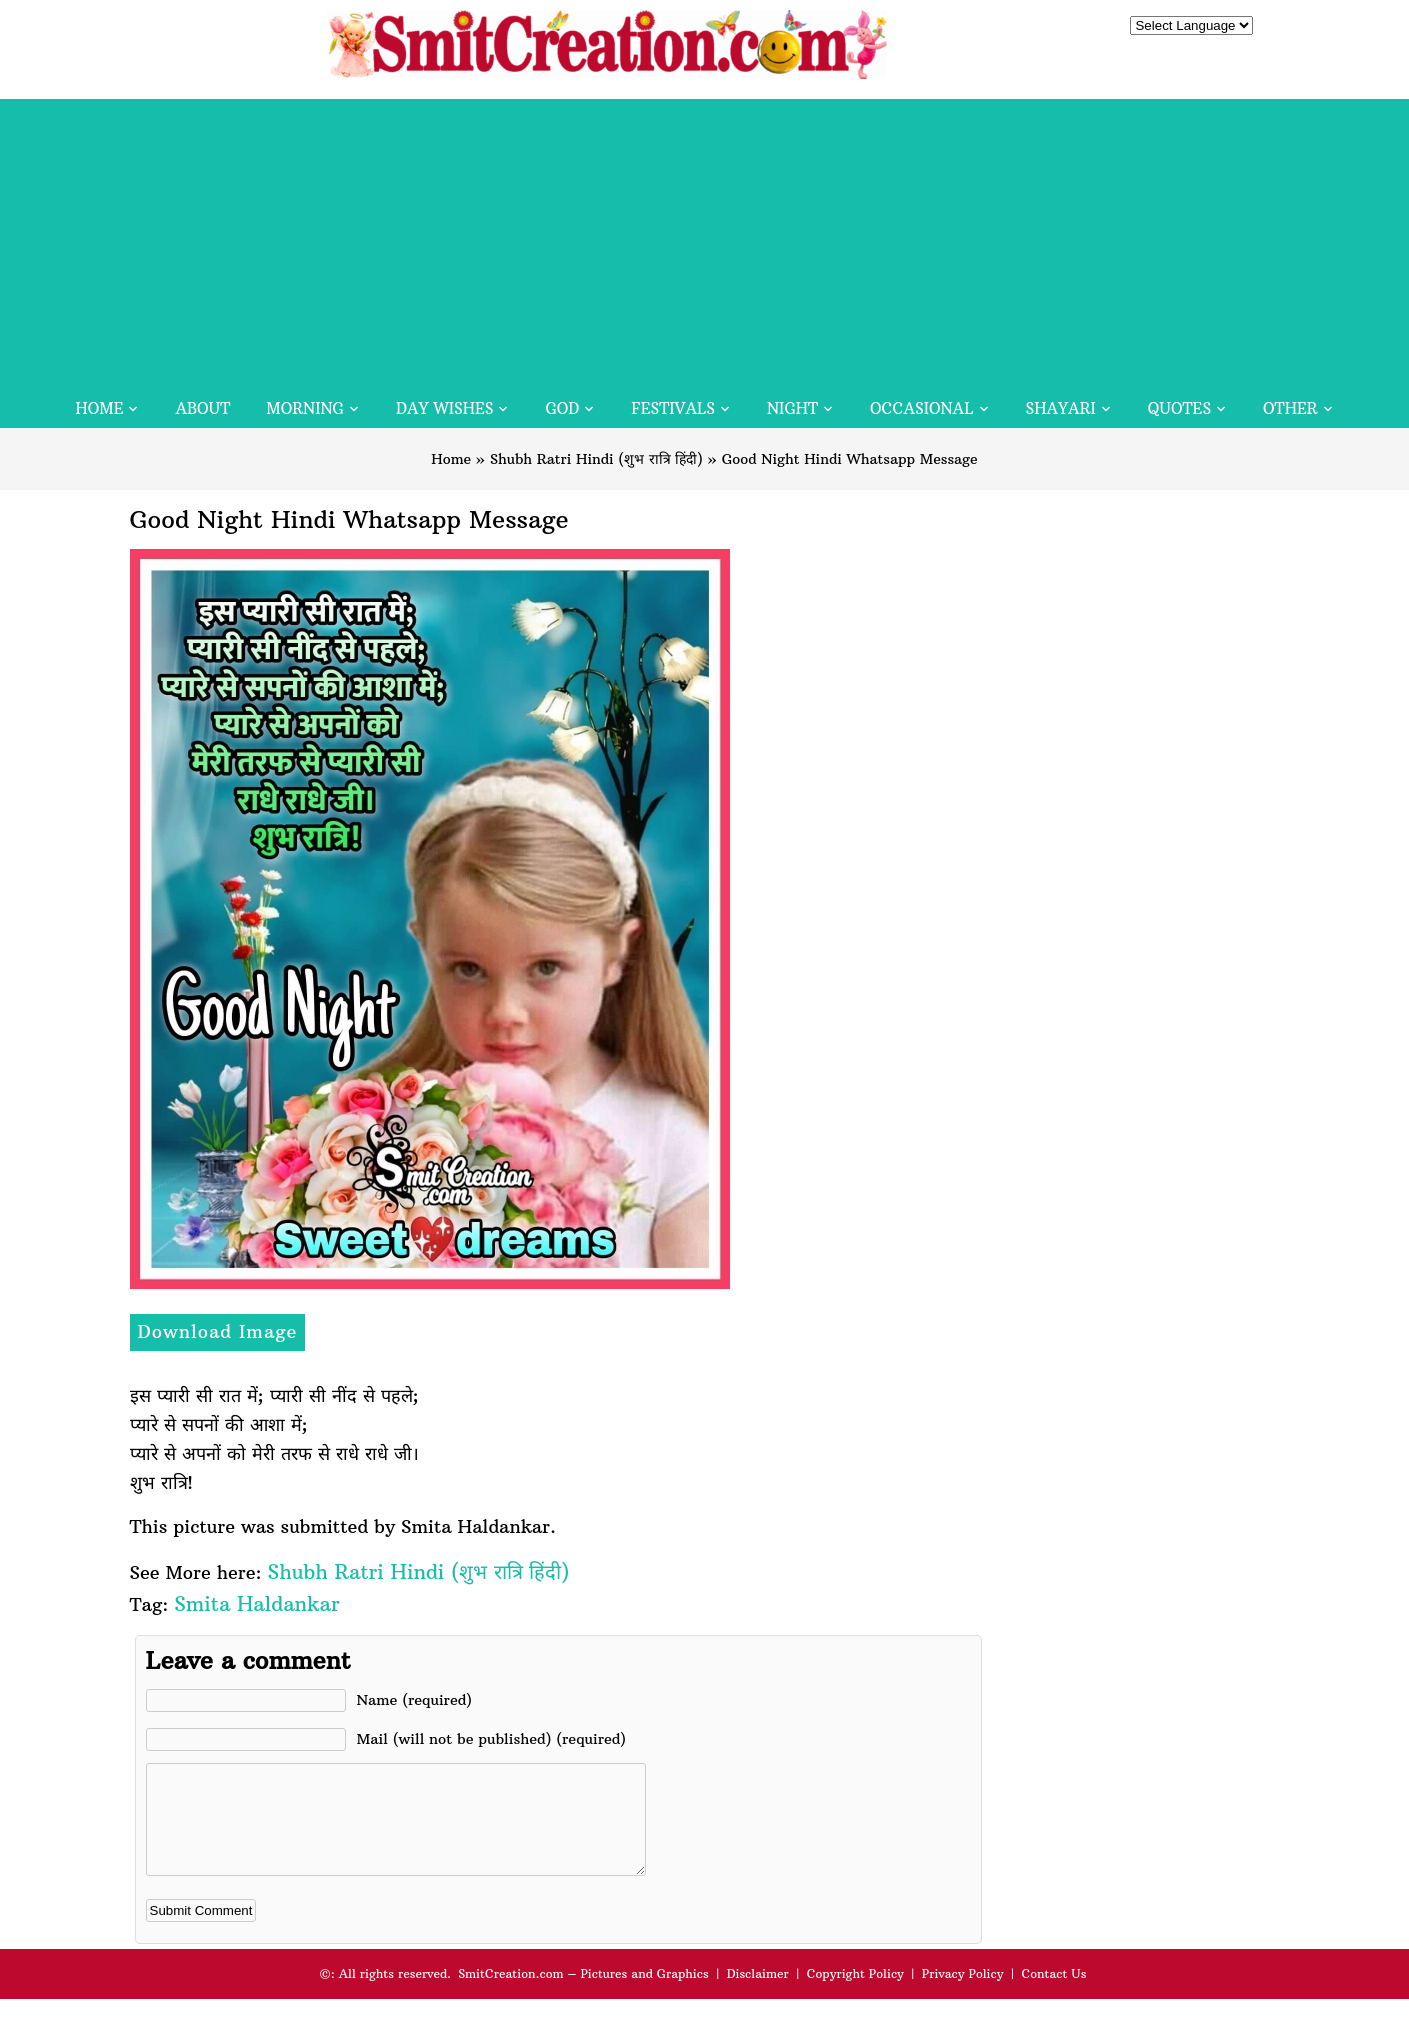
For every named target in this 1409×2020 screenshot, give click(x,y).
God (562, 408)
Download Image (218, 1331)
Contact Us (1053, 1994)
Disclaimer (758, 1994)
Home (99, 408)
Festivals (673, 408)
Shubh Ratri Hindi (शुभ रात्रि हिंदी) (596, 459)
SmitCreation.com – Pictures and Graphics (583, 1994)
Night (792, 408)
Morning (305, 408)
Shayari (1061, 408)
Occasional (921, 408)
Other (1290, 408)
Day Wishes (445, 408)
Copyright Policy (855, 1994)
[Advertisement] (705, 239)
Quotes (1179, 408)
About (202, 408)
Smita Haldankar (256, 1603)
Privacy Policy (963, 1994)
